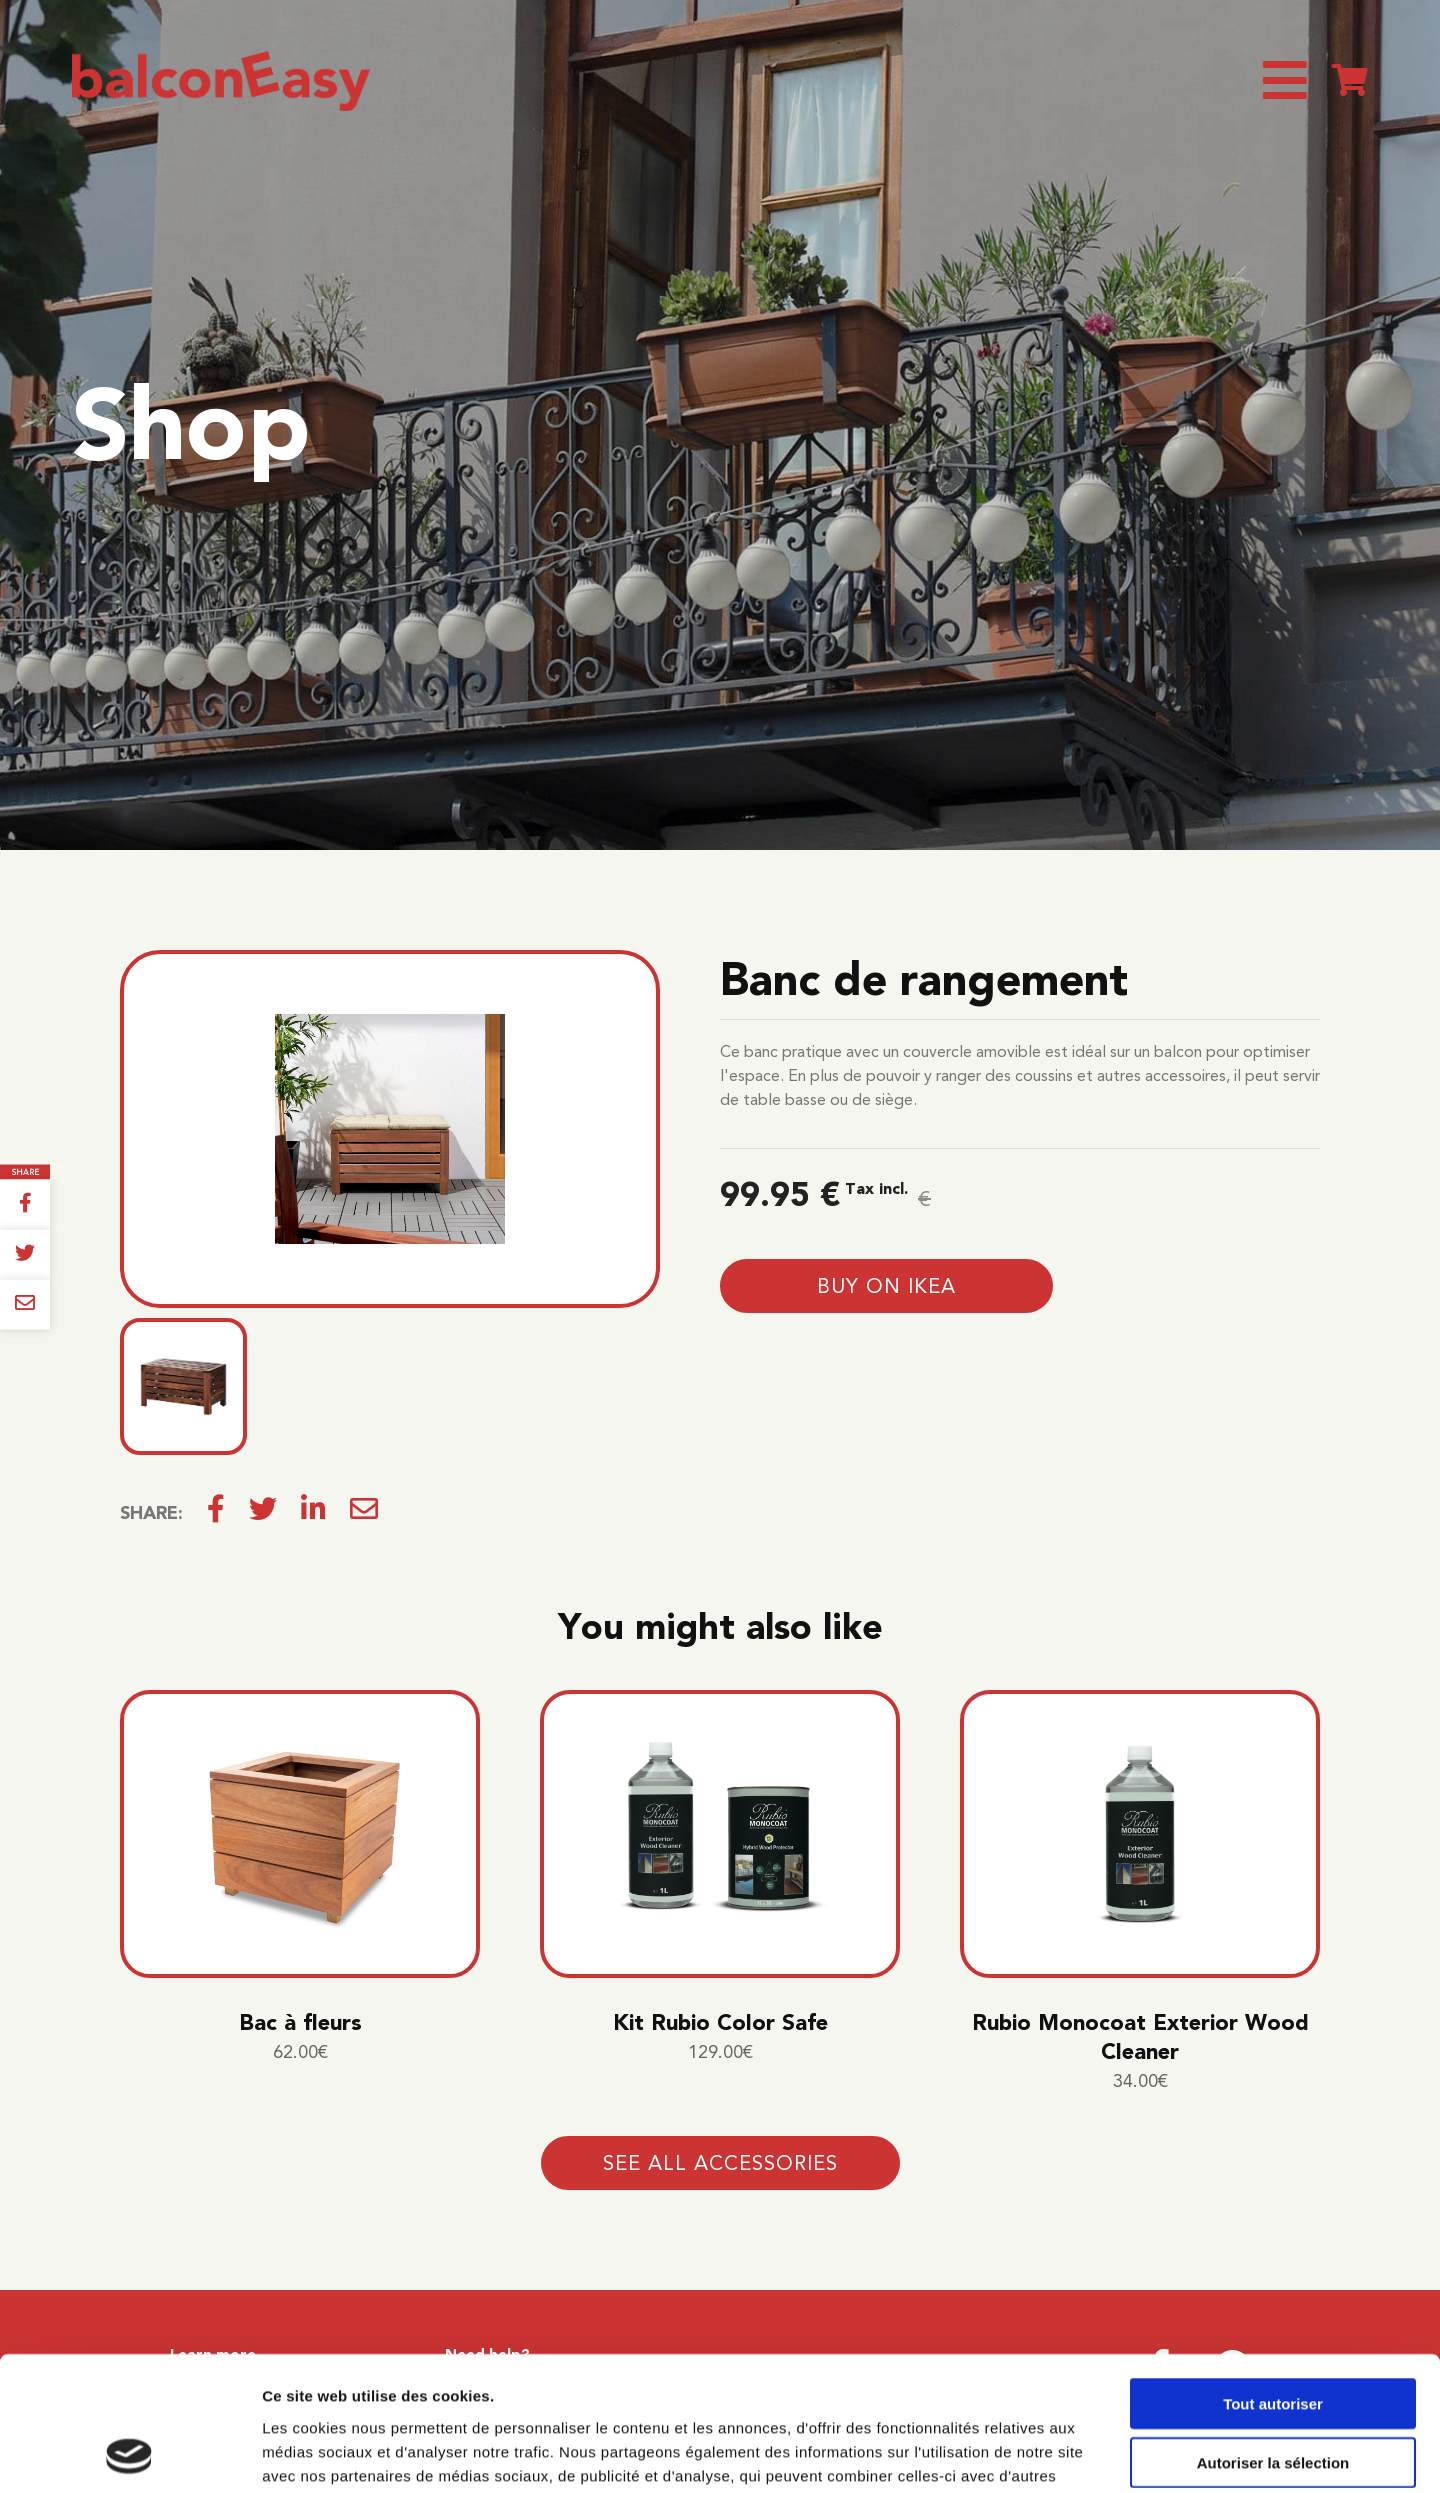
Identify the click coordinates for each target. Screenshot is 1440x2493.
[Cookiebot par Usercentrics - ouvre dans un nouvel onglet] (129, 2454)
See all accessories (720, 2163)
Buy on (886, 1286)
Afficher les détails (1101, 2453)
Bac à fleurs (300, 2022)
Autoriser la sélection (1273, 2336)
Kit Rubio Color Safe (720, 2022)
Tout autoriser (1273, 2277)
